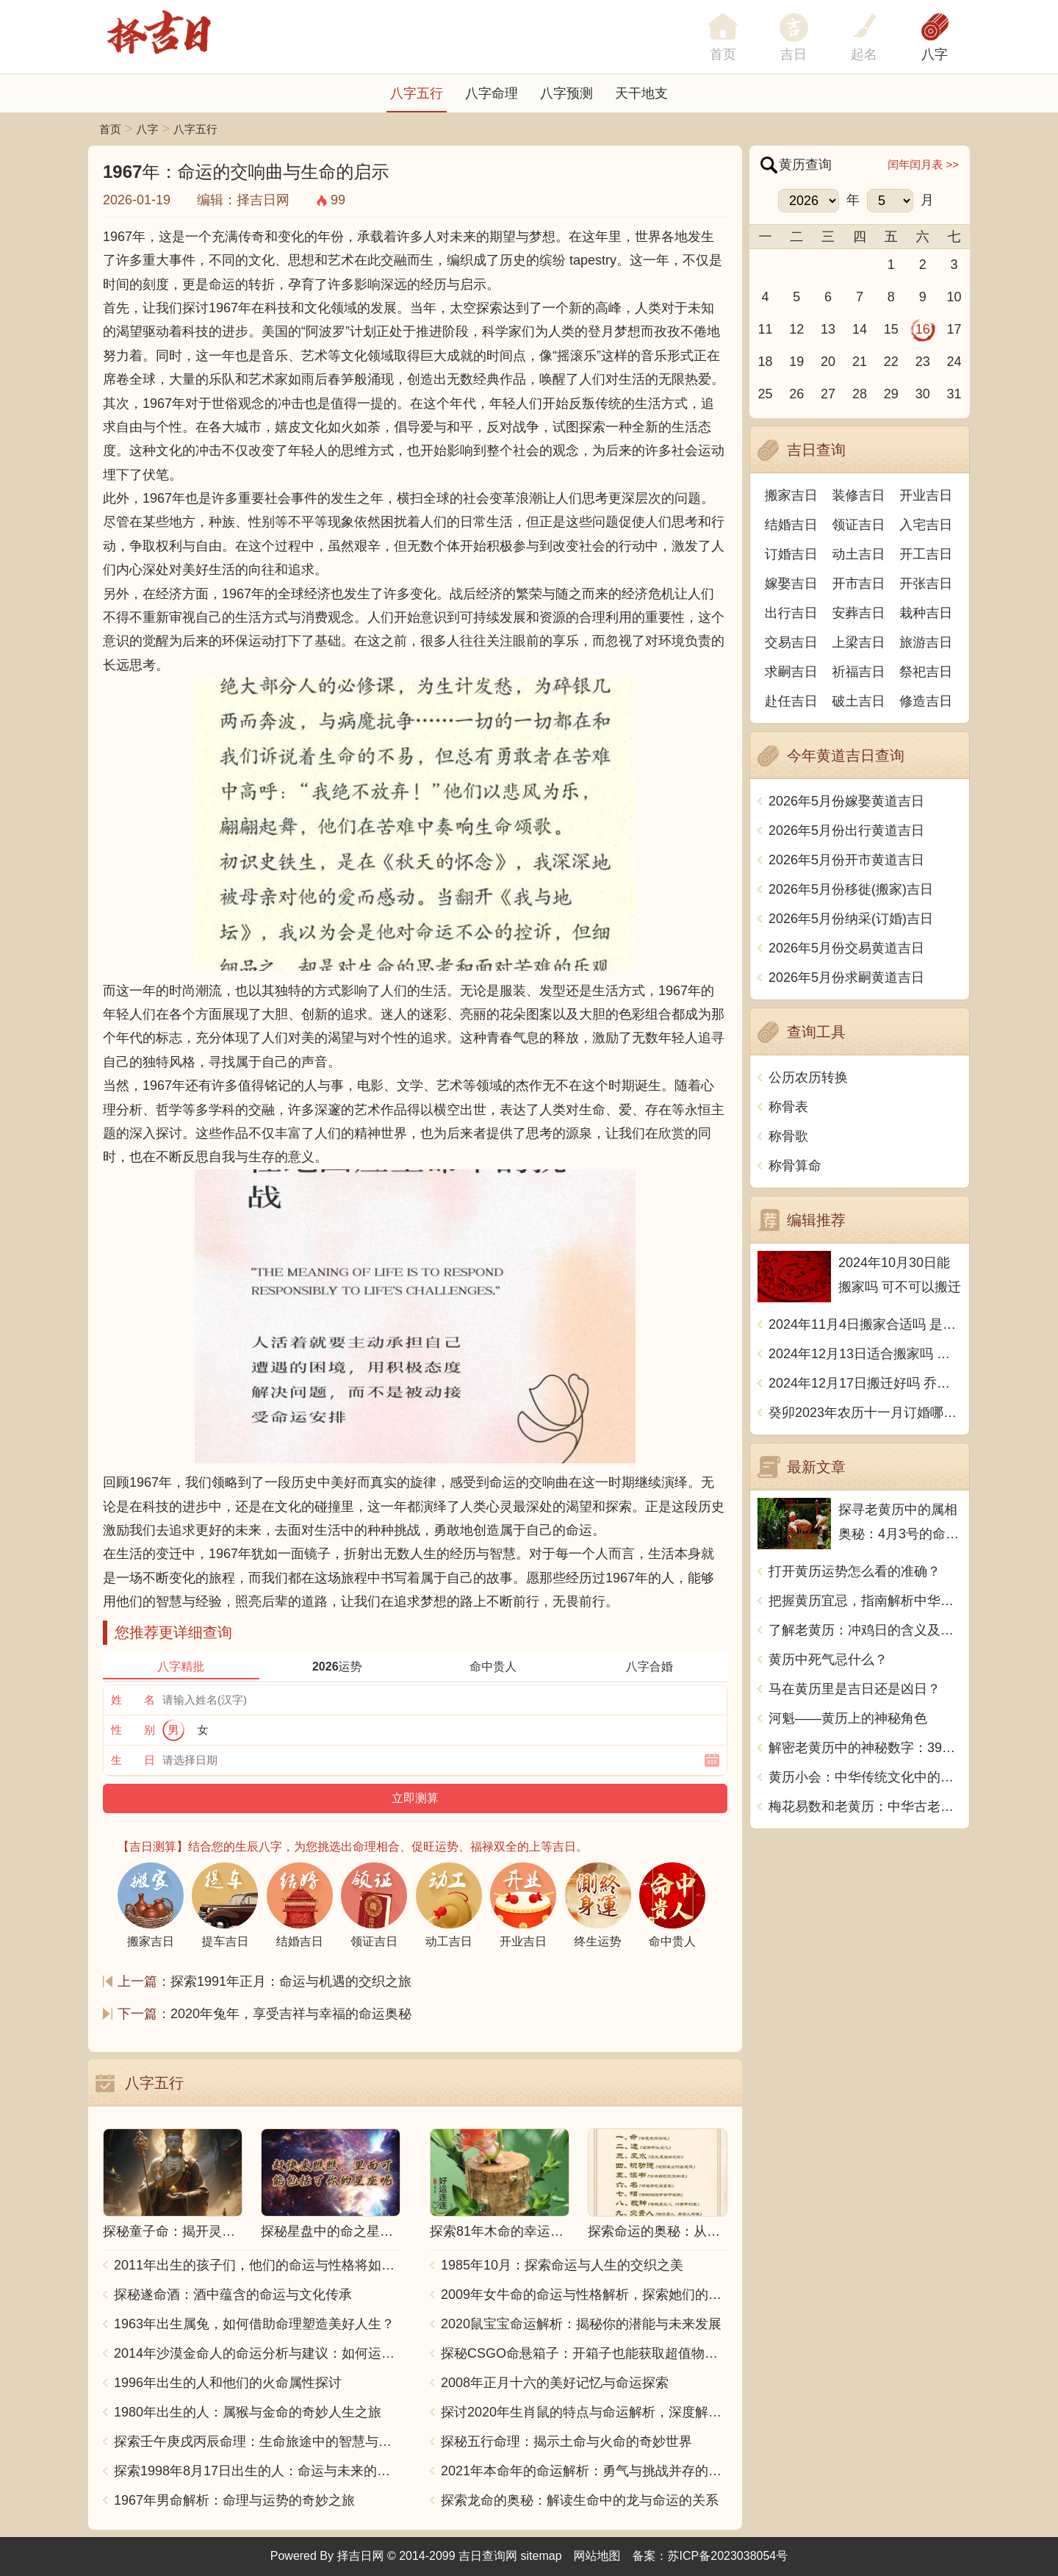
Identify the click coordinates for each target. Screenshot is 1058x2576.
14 (859, 329)
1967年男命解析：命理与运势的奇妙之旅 (234, 2500)
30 (922, 394)
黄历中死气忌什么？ (828, 1659)
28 (859, 394)
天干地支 (641, 93)
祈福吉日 (858, 671)
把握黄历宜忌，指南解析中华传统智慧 (865, 1600)
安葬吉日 (858, 613)
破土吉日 (858, 701)
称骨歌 (788, 1136)
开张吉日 (925, 583)
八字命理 (491, 93)
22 (891, 361)
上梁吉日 (858, 642)
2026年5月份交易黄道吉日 (846, 948)
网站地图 (597, 2556)
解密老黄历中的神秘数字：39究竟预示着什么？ (865, 1747)
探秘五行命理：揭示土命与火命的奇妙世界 (566, 2441)
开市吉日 (858, 583)
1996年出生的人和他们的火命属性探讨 (228, 2382)
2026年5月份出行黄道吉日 (846, 830)
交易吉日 (791, 642)
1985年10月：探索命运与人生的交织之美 (562, 2265)
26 (796, 394)
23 (922, 361)
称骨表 (788, 1106)
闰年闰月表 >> (923, 164)
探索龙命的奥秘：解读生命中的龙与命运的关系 (580, 2500)
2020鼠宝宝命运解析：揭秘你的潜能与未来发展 (581, 2324)
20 (828, 361)
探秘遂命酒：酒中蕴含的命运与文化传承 (233, 2294)
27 (828, 394)
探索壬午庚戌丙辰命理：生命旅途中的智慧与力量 (257, 2441)
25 (764, 394)
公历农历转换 (808, 1077)
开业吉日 (925, 495)
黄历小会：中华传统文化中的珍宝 (865, 1777)
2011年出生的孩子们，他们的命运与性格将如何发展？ (257, 2265)
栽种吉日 (925, 613)
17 (954, 329)
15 (891, 329)
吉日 (793, 54)
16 (922, 329)
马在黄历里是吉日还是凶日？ (854, 1689)
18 (764, 361)
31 (954, 394)
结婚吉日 (791, 524)
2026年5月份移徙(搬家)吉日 (851, 889)
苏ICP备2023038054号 (728, 2556)
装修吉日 (858, 495)
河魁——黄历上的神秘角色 (848, 1718)
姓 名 (133, 1699)
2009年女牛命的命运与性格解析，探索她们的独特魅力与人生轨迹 (584, 2294)
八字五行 (416, 93)
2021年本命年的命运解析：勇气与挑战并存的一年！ (584, 2471)
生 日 (133, 1760)
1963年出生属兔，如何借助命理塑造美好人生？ (254, 2324)
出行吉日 (791, 613)
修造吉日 (925, 701)
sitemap (541, 2556)
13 (828, 329)
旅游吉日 (925, 642)
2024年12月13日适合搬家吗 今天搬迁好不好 (865, 1353)
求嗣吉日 (791, 671)
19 (796, 361)
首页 (110, 129)
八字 (934, 54)
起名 (864, 54)
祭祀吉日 (925, 671)
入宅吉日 (925, 524)
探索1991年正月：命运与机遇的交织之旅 (290, 1981)
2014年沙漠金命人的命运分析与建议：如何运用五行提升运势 (257, 2353)
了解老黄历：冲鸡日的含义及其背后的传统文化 (865, 1630)
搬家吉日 (791, 495)
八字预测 (566, 93)
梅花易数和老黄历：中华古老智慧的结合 (865, 1806)
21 (859, 361)
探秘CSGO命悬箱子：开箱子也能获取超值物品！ (584, 2353)
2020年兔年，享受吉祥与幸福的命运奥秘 (290, 2013)
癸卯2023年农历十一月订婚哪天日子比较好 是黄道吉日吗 (865, 1412)
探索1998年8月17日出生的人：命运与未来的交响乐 (257, 2471)
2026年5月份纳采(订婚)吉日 (851, 918)
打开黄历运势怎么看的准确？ (854, 1571)
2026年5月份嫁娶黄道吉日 (846, 801)
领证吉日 (858, 524)
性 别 (133, 1729)
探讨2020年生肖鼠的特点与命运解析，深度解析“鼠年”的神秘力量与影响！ (584, 2412)
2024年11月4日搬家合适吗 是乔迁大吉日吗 (865, 1324)
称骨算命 (795, 1165)
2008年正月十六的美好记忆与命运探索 (555, 2382)
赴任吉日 (791, 701)
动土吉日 (858, 554)
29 (891, 394)
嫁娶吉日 (791, 583)
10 (954, 297)
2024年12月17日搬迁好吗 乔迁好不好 (865, 1383)
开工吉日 (925, 554)
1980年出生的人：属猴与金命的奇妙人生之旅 (247, 2412)
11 (764, 329)
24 (954, 361)
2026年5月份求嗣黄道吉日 (846, 977)
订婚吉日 (791, 554)
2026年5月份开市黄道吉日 (846, 860)
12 (796, 329)
